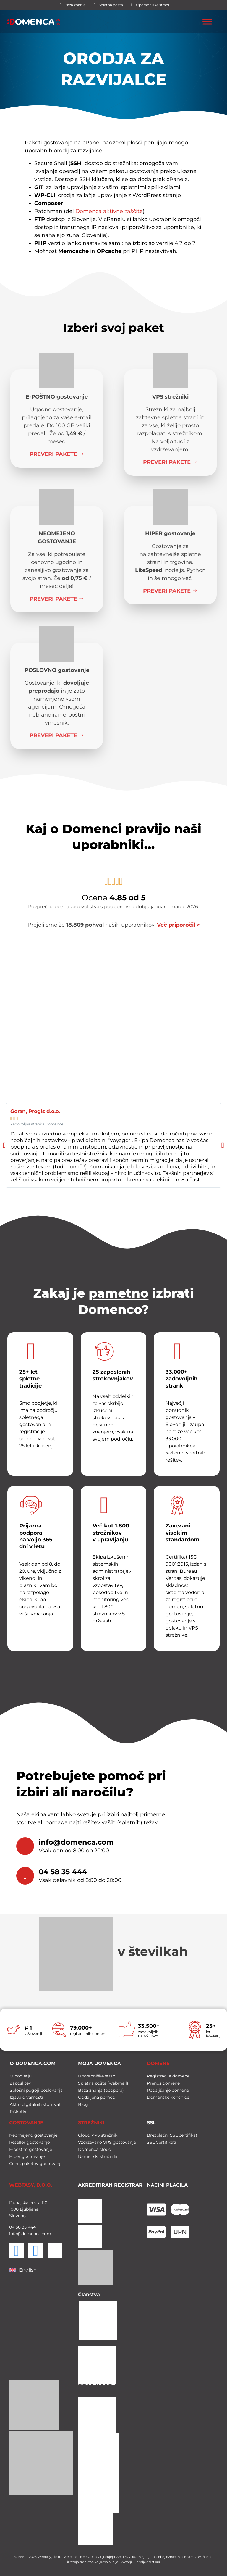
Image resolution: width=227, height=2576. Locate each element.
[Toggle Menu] (207, 22)
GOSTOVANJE (26, 2121)
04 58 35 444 (63, 1871)
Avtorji (126, 2561)
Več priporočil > (178, 925)
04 (11, 2226)
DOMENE (158, 2062)
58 (17, 2226)
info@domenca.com (76, 1842)
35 (24, 2226)
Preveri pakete (57, 454)
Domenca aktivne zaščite (109, 211)
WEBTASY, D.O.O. (30, 2184)
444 (31, 2226)
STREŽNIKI (91, 2121)
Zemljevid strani (147, 2561)
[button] (4, 1145)
